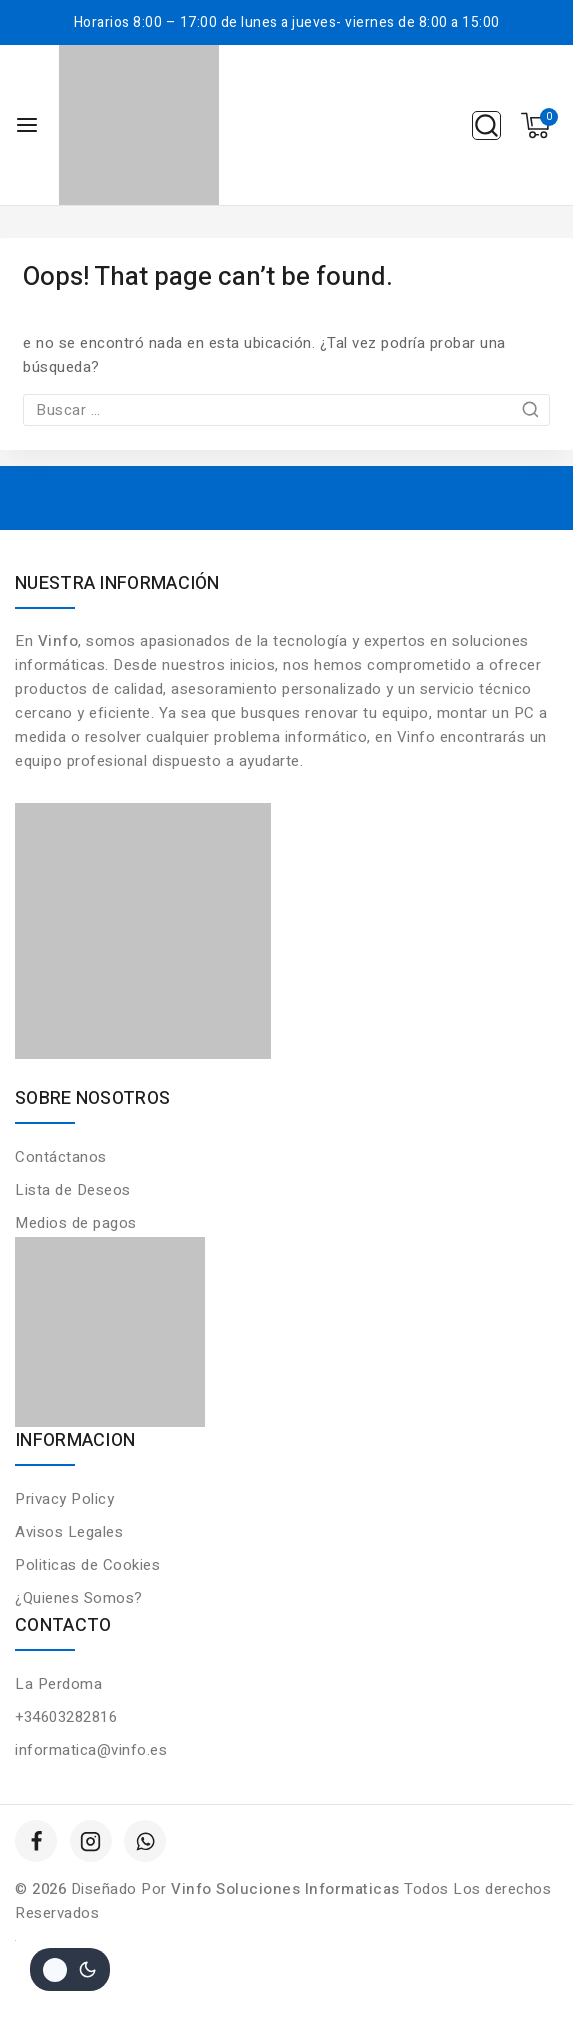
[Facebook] (36, 1841)
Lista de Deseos (73, 1190)
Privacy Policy (64, 1499)
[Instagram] (91, 1841)
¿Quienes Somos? (79, 1598)
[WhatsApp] (145, 1841)
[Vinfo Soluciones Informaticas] (139, 125)
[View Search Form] (486, 125)
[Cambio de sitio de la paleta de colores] (70, 1969)
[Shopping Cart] (539, 125)
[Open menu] (27, 125)
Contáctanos (61, 1157)
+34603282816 (66, 1717)
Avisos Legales (69, 1532)
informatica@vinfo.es (91, 1750)
